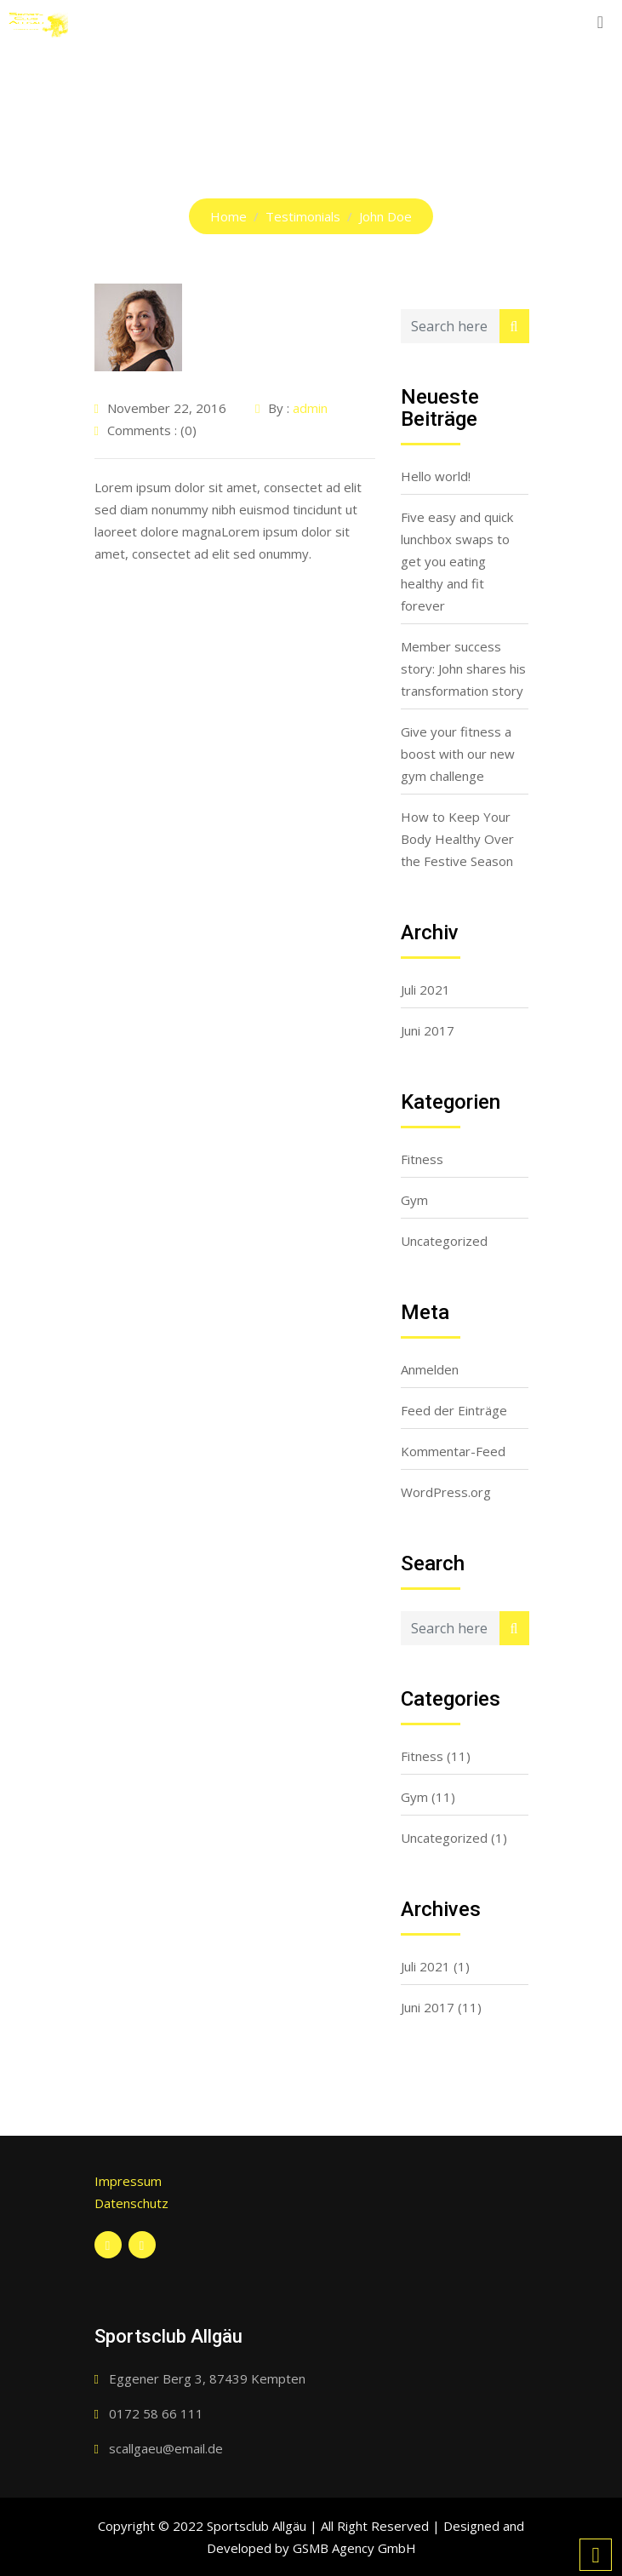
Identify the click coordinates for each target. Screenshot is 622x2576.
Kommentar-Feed (453, 1451)
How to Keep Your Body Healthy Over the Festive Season (457, 838)
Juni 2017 (427, 1030)
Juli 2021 (425, 989)
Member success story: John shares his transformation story (463, 668)
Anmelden (430, 1369)
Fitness (422, 1159)
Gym (414, 1199)
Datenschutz (131, 2203)
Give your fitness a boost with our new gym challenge (458, 753)
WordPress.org (446, 1491)
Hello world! (436, 476)
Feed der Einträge (454, 1410)
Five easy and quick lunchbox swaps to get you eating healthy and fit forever (457, 561)
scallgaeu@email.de (166, 2448)
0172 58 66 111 (156, 2413)
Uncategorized (444, 1240)
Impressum (128, 2180)
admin (310, 407)
